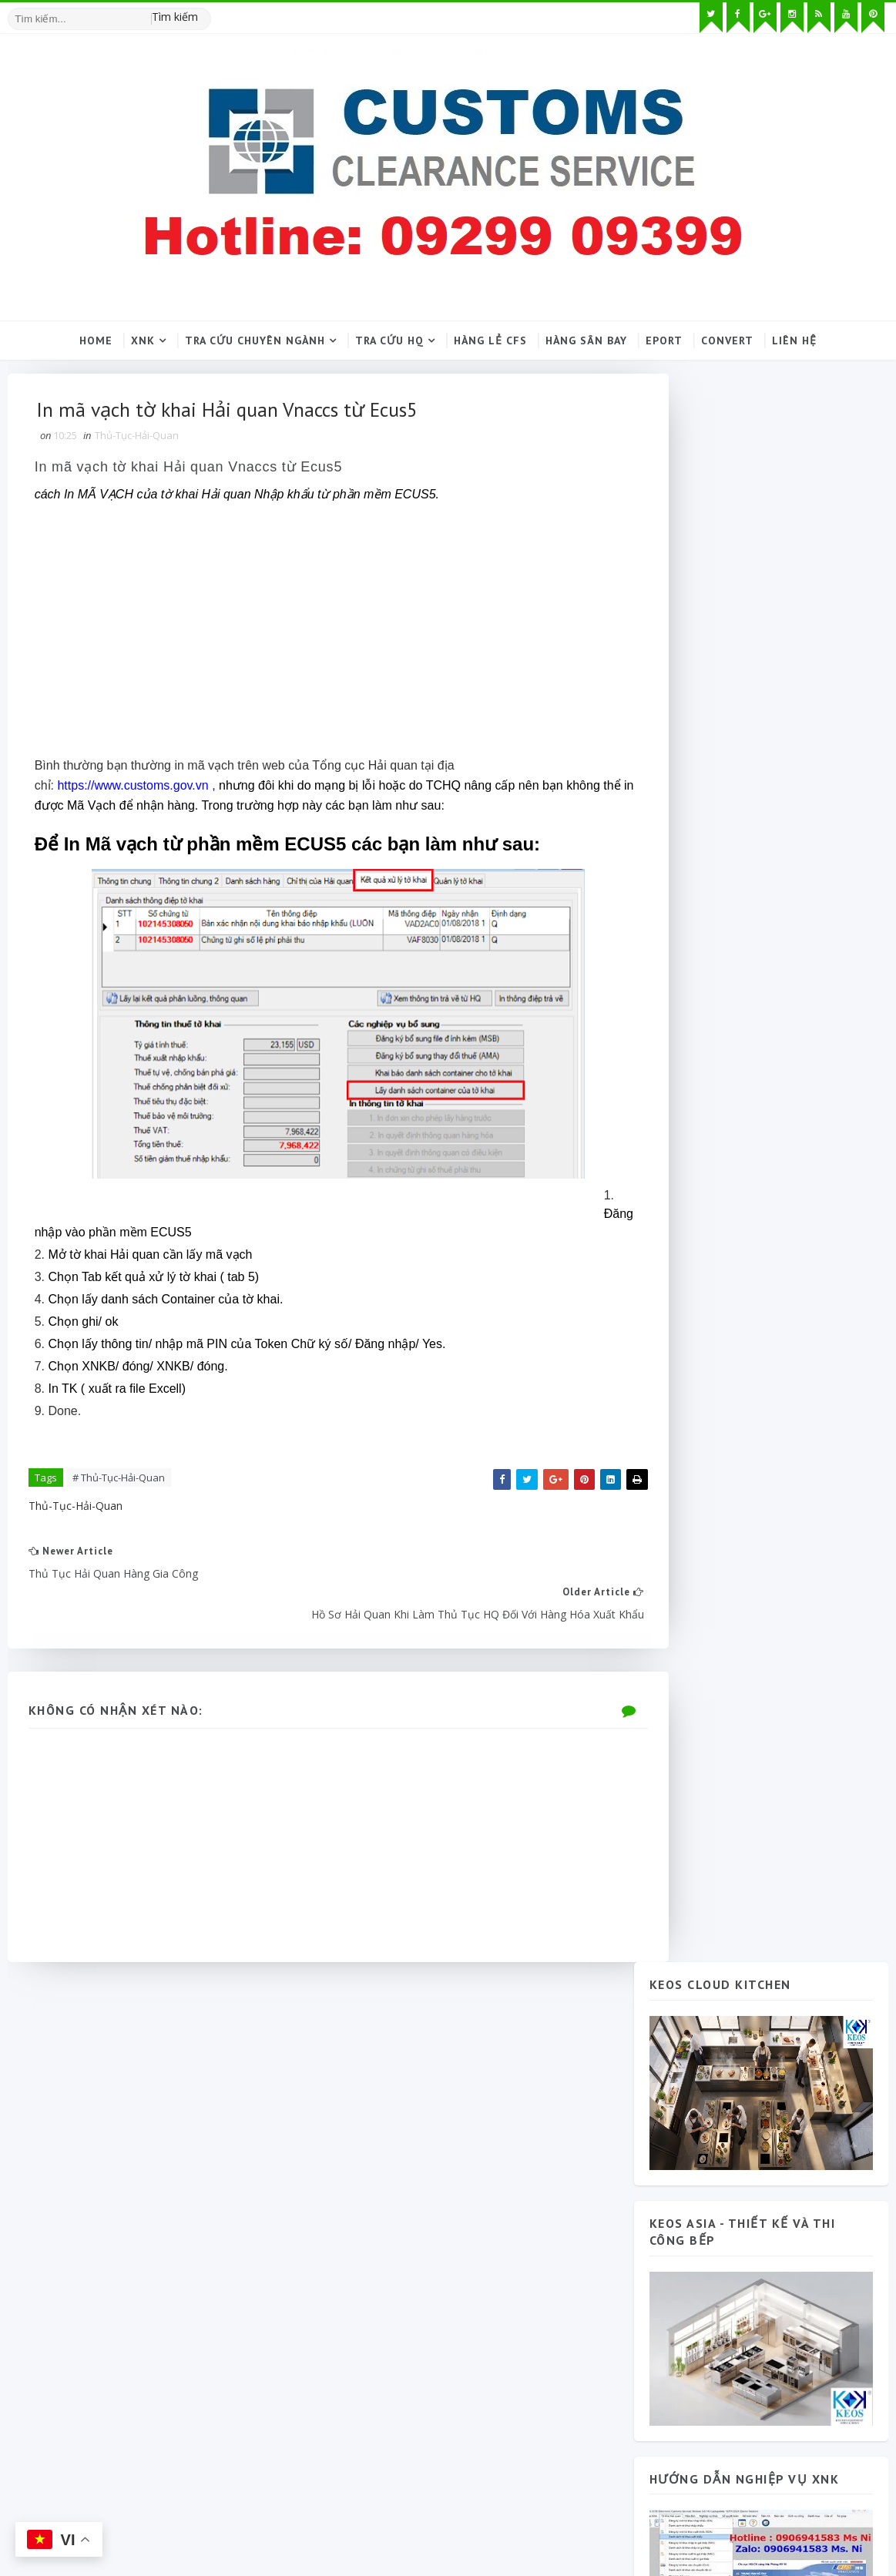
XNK (143, 340)
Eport (664, 340)
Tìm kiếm (172, 15)
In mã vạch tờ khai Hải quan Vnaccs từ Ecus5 (190, 473)
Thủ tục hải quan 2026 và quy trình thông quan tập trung (801, 1890)
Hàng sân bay (586, 340)
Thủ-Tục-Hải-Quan (137, 440)
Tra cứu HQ (389, 340)
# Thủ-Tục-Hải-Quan (118, 1481)
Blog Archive (820, 1603)
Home (95, 340)
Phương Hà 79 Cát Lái (792, 1632)
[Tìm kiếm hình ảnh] (202, 11)
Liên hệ (794, 340)
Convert (727, 340)
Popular (707, 1603)
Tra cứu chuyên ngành (255, 340)
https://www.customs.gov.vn (134, 791)
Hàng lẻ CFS (490, 340)
